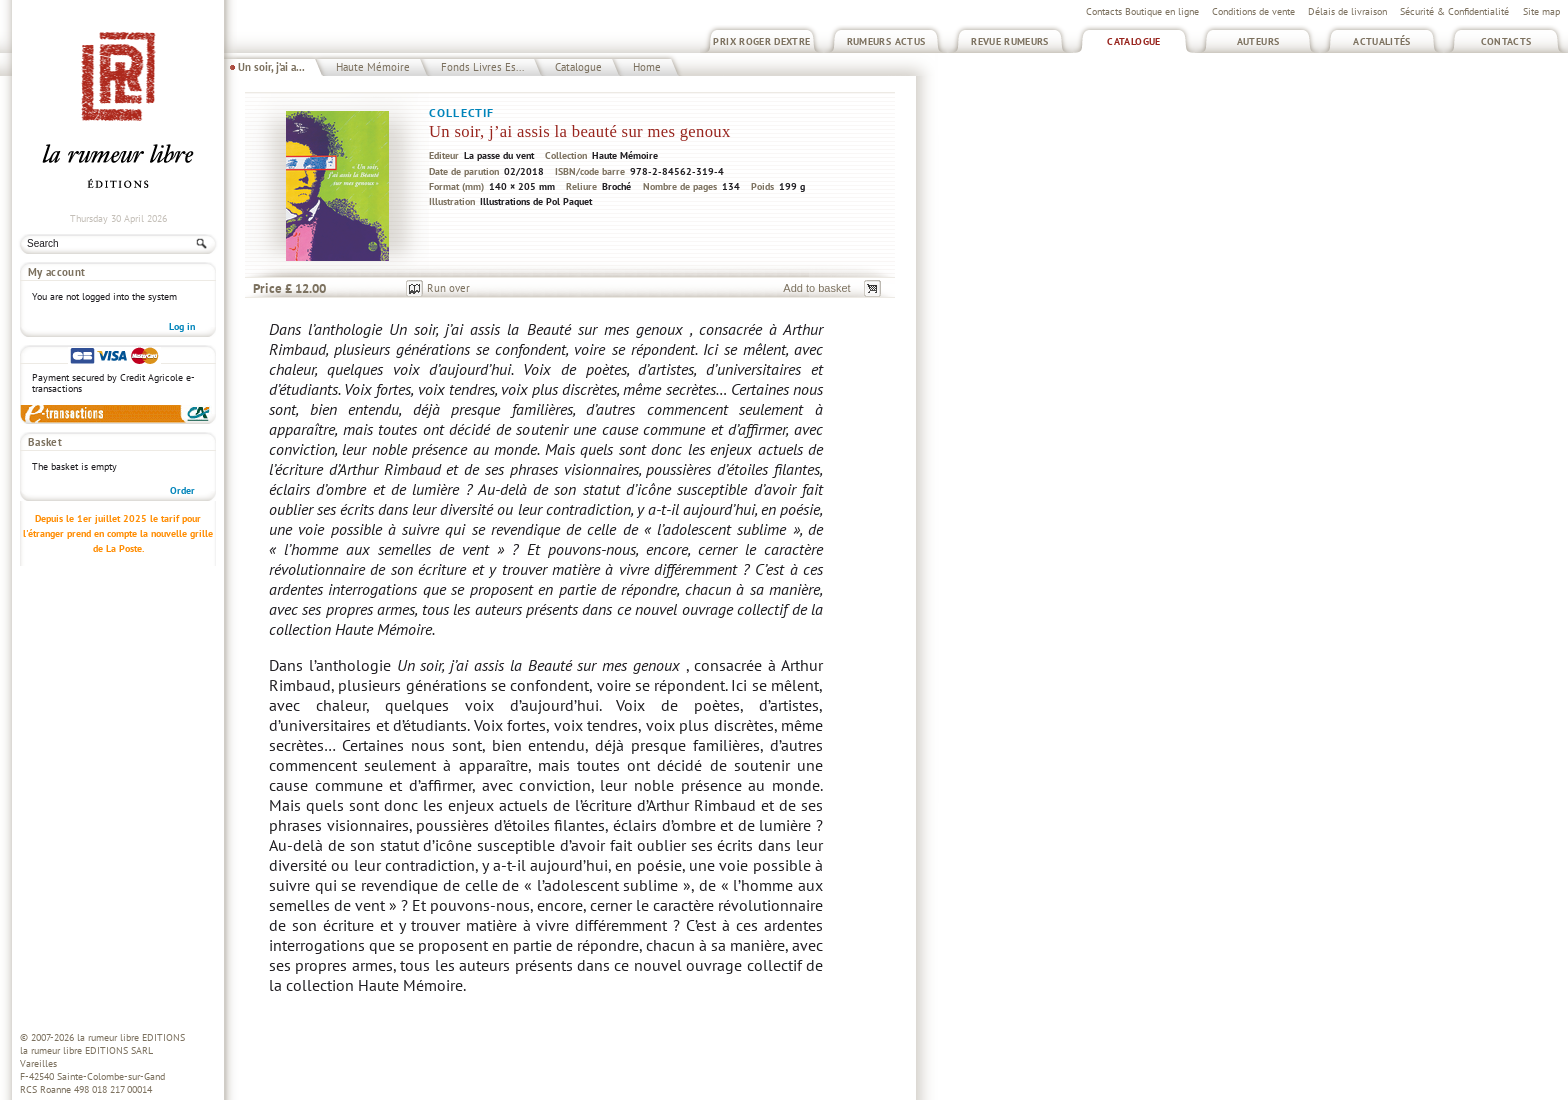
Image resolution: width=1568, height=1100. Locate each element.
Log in (182, 326)
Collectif (461, 112)
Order (182, 490)
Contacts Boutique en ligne (1142, 11)
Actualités (1382, 41)
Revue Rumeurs (1010, 41)
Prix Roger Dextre (761, 41)
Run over (448, 288)
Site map (1541, 11)
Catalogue (1133, 41)
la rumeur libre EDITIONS (131, 1037)
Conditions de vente (1253, 11)
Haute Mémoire (373, 67)
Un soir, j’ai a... (271, 67)
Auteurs (1258, 41)
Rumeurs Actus (886, 41)
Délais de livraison (1347, 11)
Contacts (1506, 41)
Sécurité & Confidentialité (1454, 11)
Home (647, 67)
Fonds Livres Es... (482, 67)
